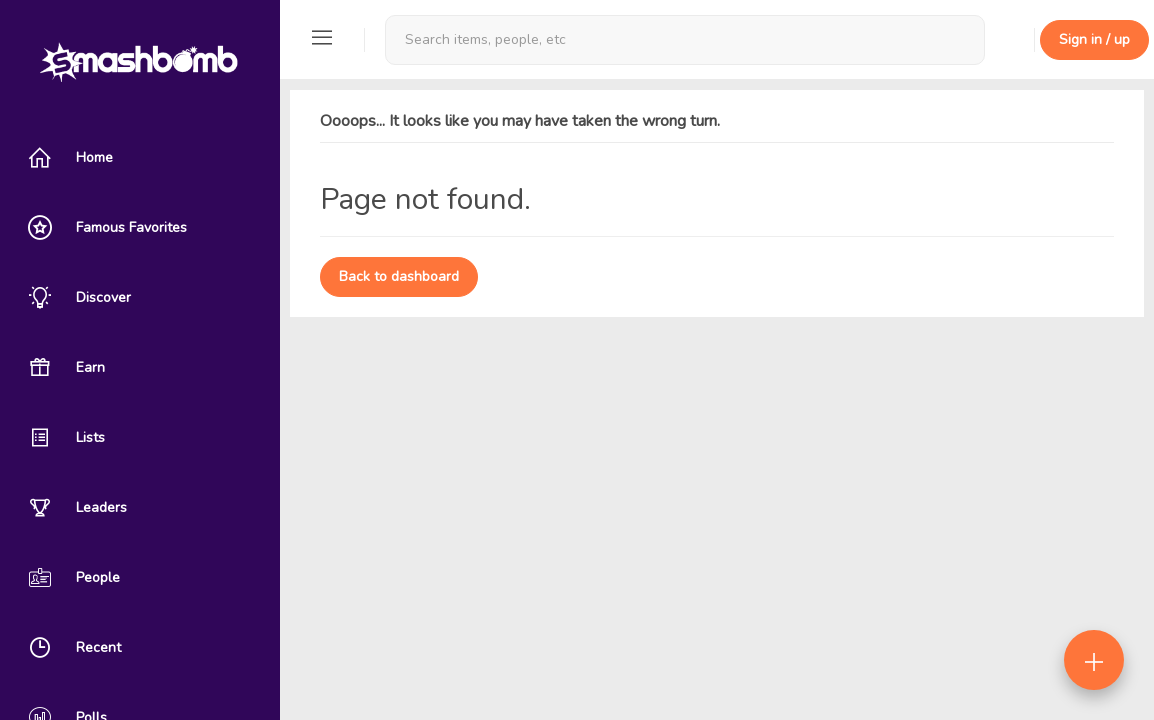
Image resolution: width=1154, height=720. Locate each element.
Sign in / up (1094, 39)
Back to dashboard (399, 276)
